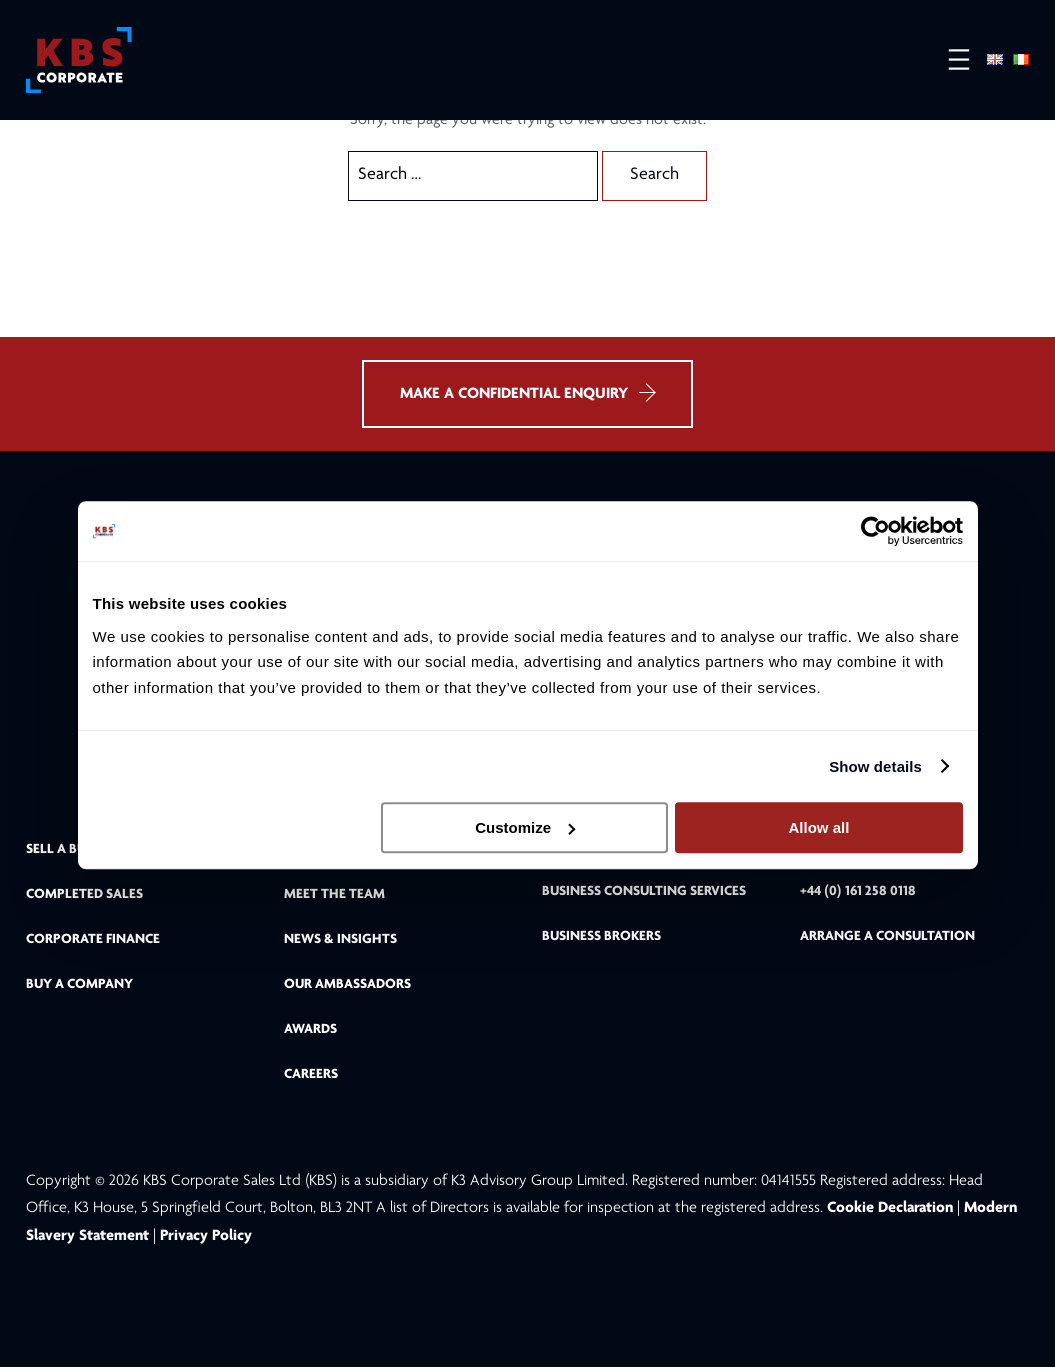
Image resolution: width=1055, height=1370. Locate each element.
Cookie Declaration (892, 1211)
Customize (525, 827)
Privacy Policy (206, 1238)
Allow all (819, 827)
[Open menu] (949, 60)
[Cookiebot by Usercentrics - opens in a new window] (875, 531)
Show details (875, 766)
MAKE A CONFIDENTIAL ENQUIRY (527, 394)
